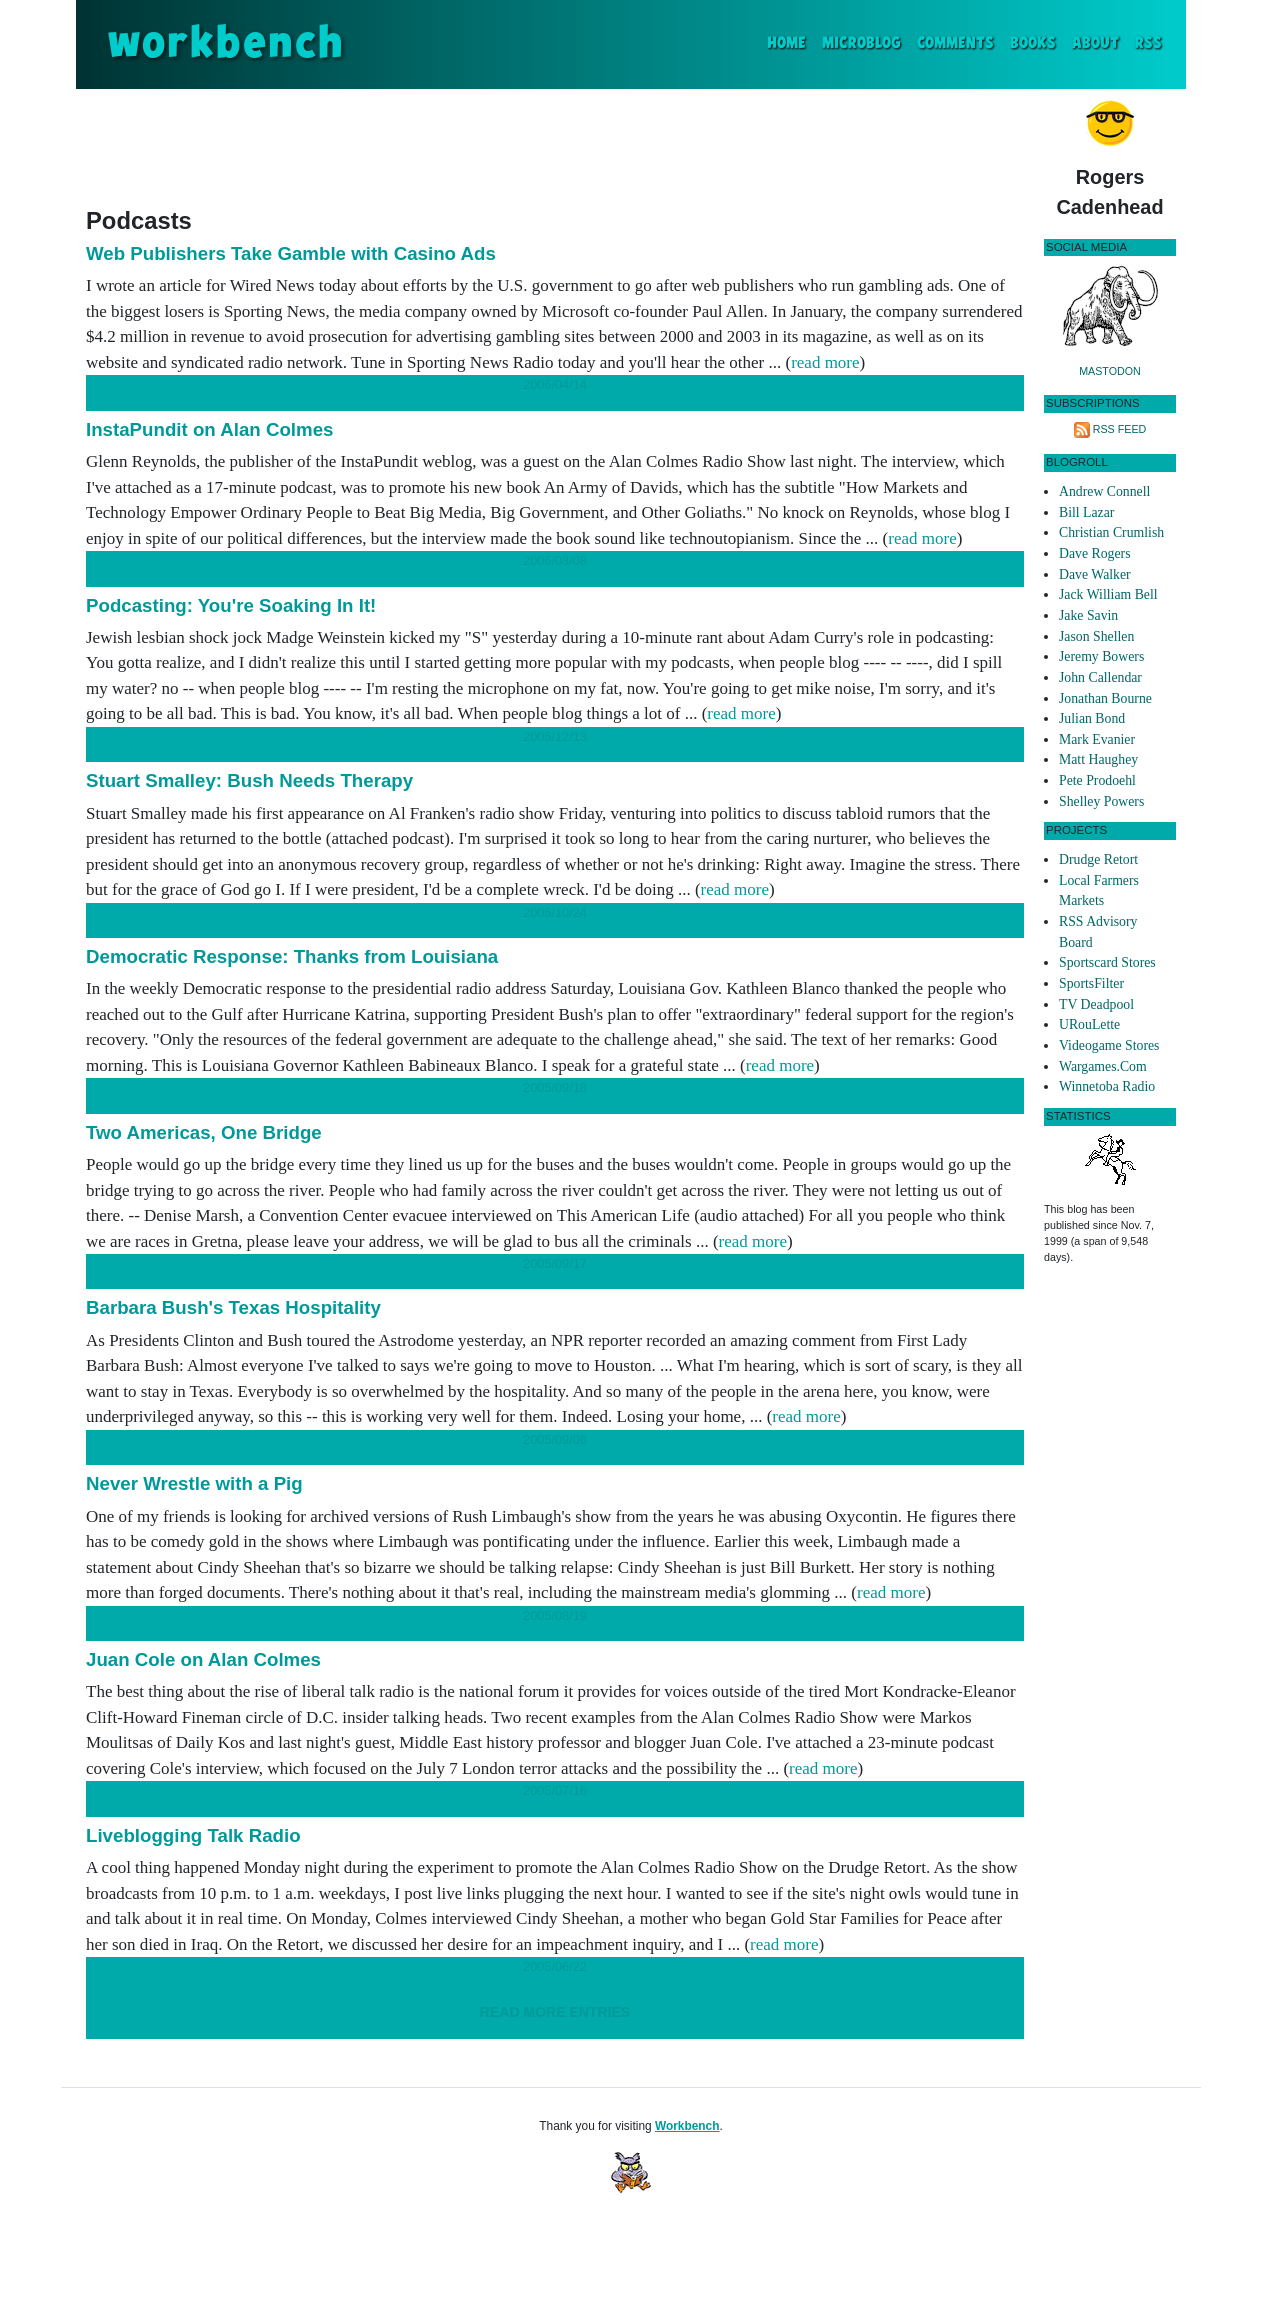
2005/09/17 (555, 1263)
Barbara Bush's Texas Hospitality (233, 1307)
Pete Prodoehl (1097, 780)
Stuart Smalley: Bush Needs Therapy (249, 780)
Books (1033, 43)
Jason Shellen (1096, 636)
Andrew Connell (1104, 491)
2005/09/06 (555, 1439)
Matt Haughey (1098, 759)
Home (790, 41)
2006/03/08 (555, 560)
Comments (955, 43)
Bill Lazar (1086, 512)
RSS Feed (1120, 429)
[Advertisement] (555, 144)
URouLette (1089, 1024)
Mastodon (1110, 371)
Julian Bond (1092, 718)
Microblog (861, 43)
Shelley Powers (1101, 801)
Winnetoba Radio (1107, 1086)
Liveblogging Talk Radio (193, 1835)
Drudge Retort (1098, 859)
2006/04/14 (555, 384)
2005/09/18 (555, 1087)
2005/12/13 (555, 736)
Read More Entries (555, 2012)
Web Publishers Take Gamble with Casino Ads (291, 253)
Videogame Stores (1109, 1045)
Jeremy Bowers (1101, 656)
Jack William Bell (1108, 594)
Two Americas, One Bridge (204, 1132)
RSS (1148, 43)
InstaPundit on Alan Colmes (209, 429)
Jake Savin (1088, 615)
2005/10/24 (555, 912)
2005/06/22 (555, 1966)
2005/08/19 (555, 1615)
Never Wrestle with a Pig (194, 1483)
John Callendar (1100, 677)
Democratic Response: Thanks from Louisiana (292, 956)
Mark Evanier (1097, 739)
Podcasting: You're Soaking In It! (231, 605)
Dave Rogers (1094, 553)
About (1095, 43)
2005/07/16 (555, 1790)
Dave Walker (1095, 574)
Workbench (687, 2126)
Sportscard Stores (1107, 962)
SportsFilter (1091, 983)
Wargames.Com (1103, 1066)
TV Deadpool (1096, 1004)
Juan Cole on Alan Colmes (203, 1659)
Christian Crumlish (1111, 532)
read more (825, 362)
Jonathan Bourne (1105, 698)
